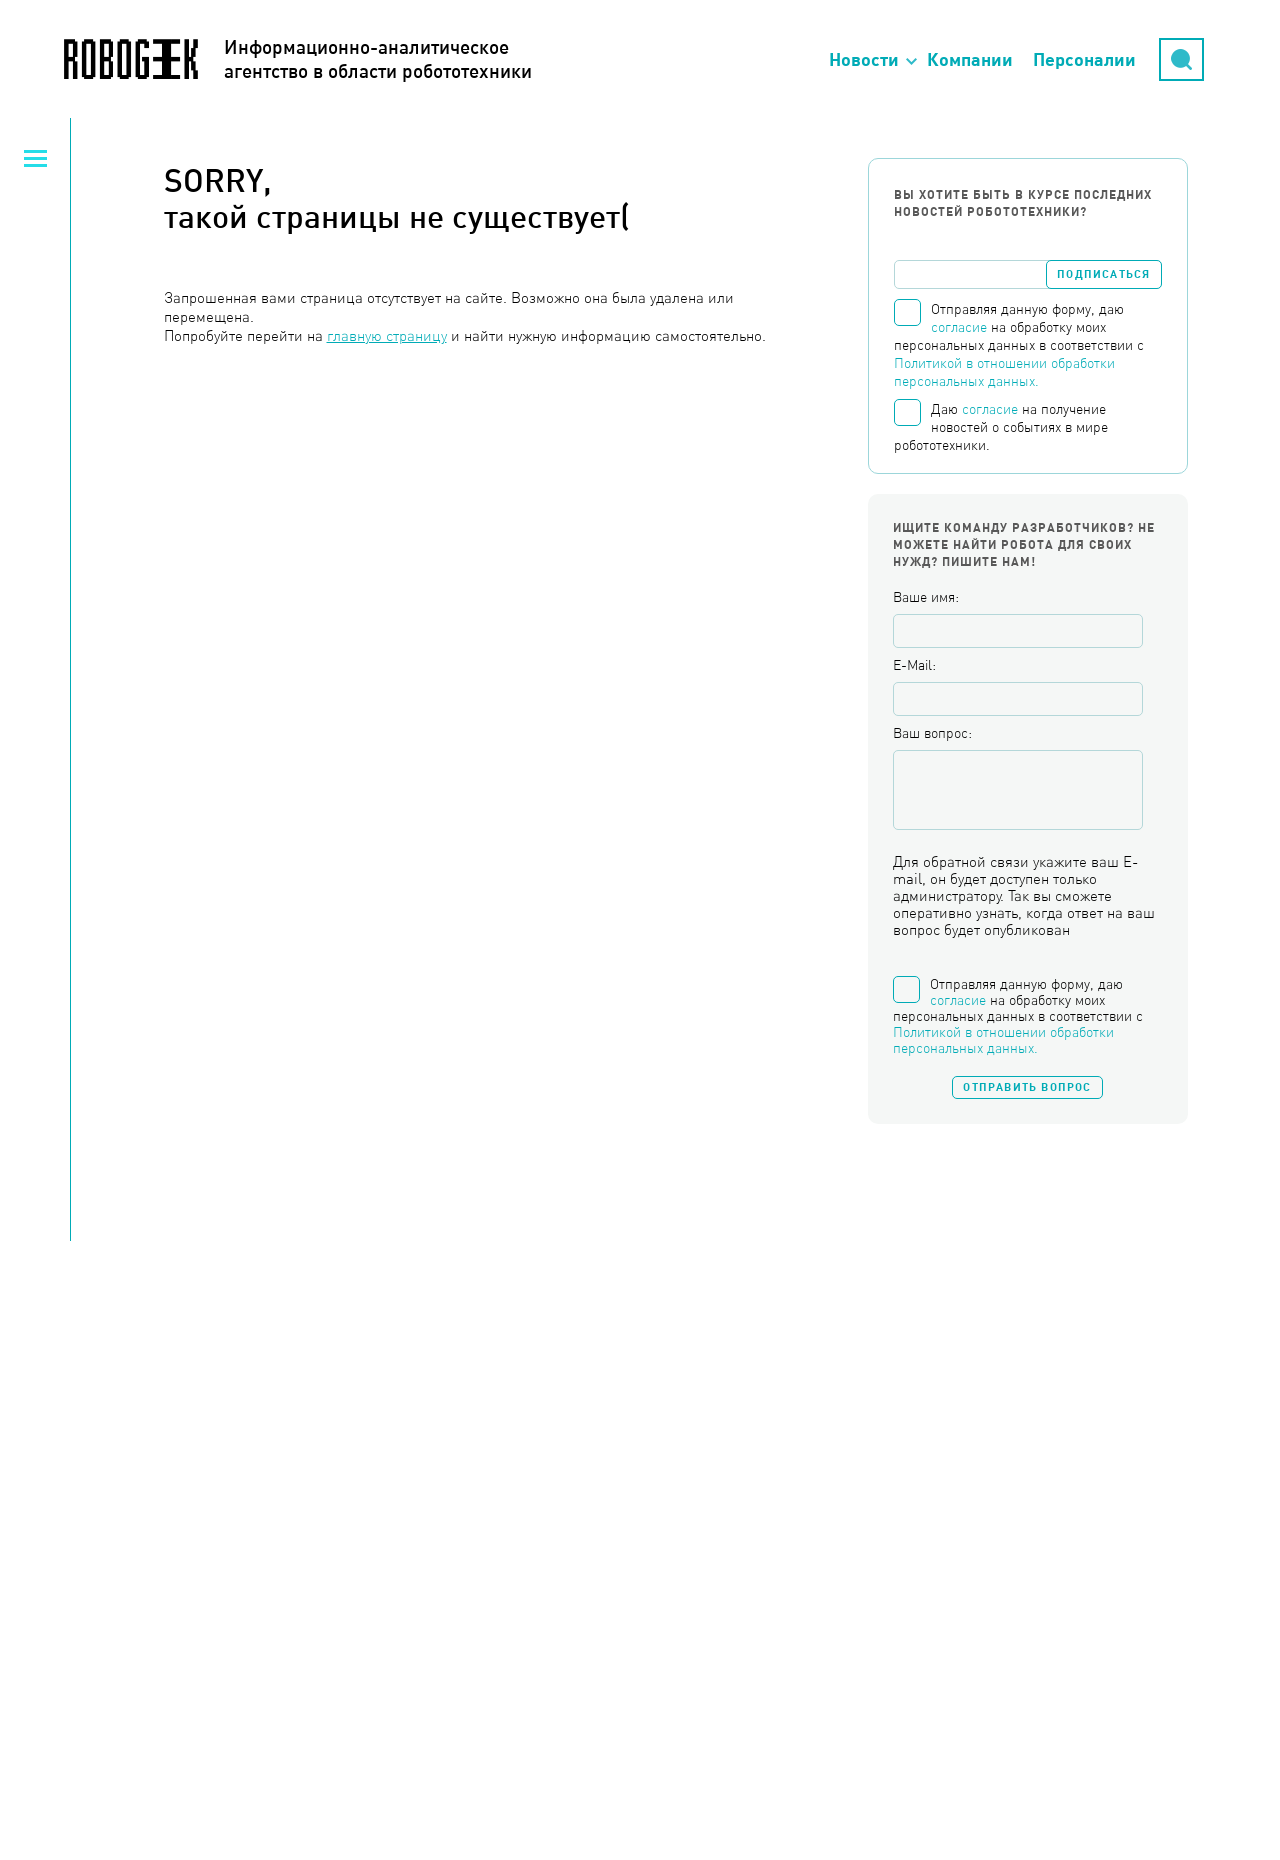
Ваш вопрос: (932, 733)
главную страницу (387, 335)
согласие (959, 327)
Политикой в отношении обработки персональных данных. (1003, 1040)
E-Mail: (914, 665)
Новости (864, 59)
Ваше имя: (926, 597)
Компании (970, 59)
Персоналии (1084, 59)
